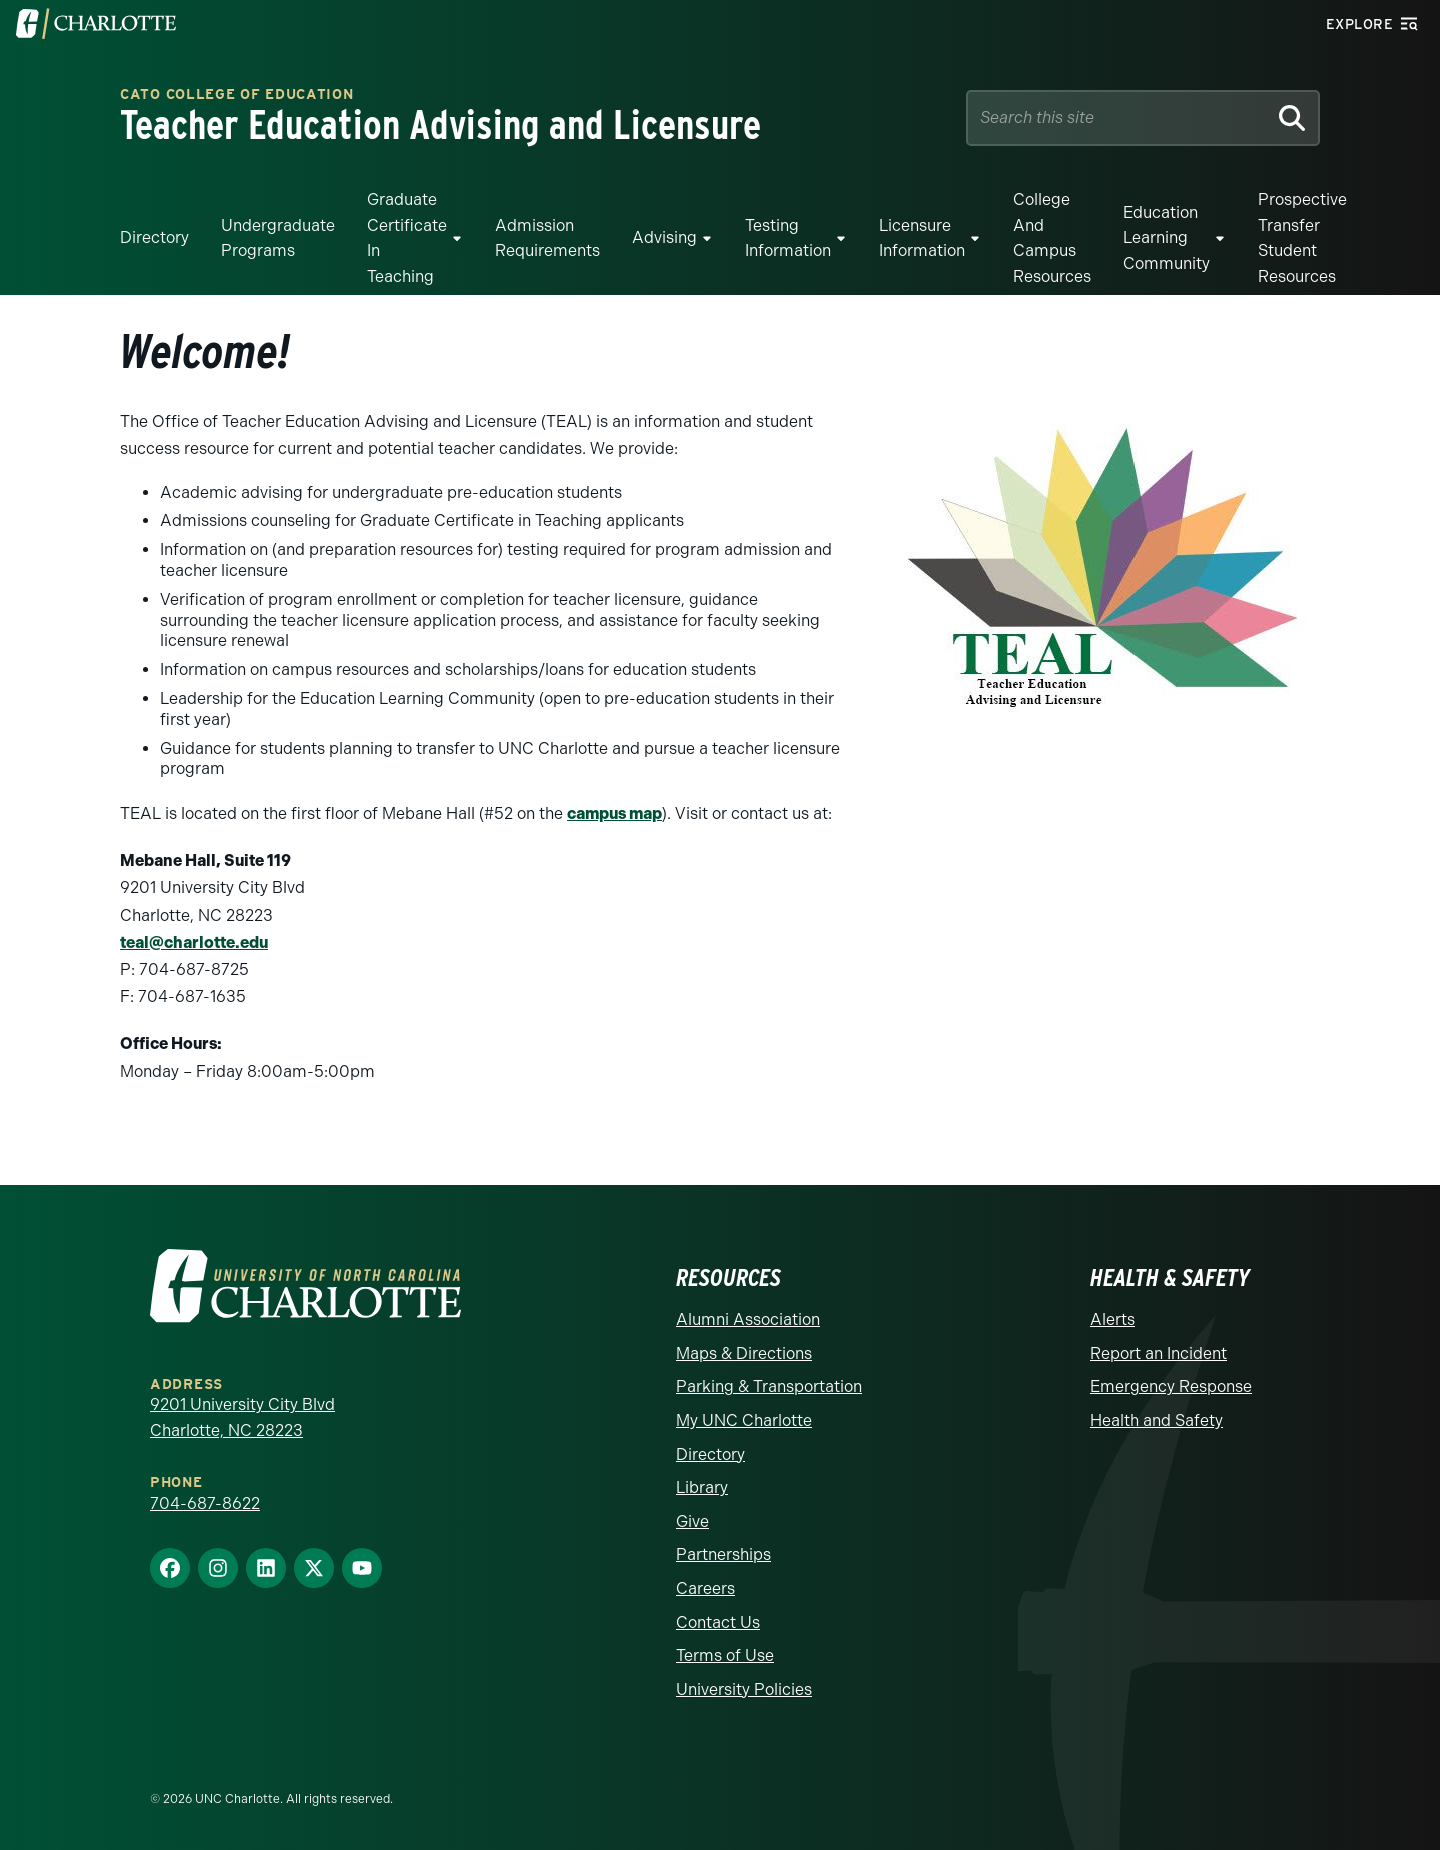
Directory (154, 237)
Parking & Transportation (769, 1386)
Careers (705, 1588)
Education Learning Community (1166, 238)
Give (692, 1521)
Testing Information (788, 238)
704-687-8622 (205, 1503)
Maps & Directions (744, 1353)
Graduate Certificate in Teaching (407, 238)
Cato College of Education (237, 95)
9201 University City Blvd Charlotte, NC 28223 (242, 1417)
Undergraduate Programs (278, 238)
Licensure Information (922, 238)
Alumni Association (748, 1319)
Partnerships (723, 1554)
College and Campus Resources (1052, 238)
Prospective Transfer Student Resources (1302, 238)
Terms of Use (725, 1655)
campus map (614, 813)
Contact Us (718, 1622)
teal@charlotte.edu (194, 942)
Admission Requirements (547, 238)
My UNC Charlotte (744, 1420)
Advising (664, 237)
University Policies (744, 1689)
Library (702, 1487)
